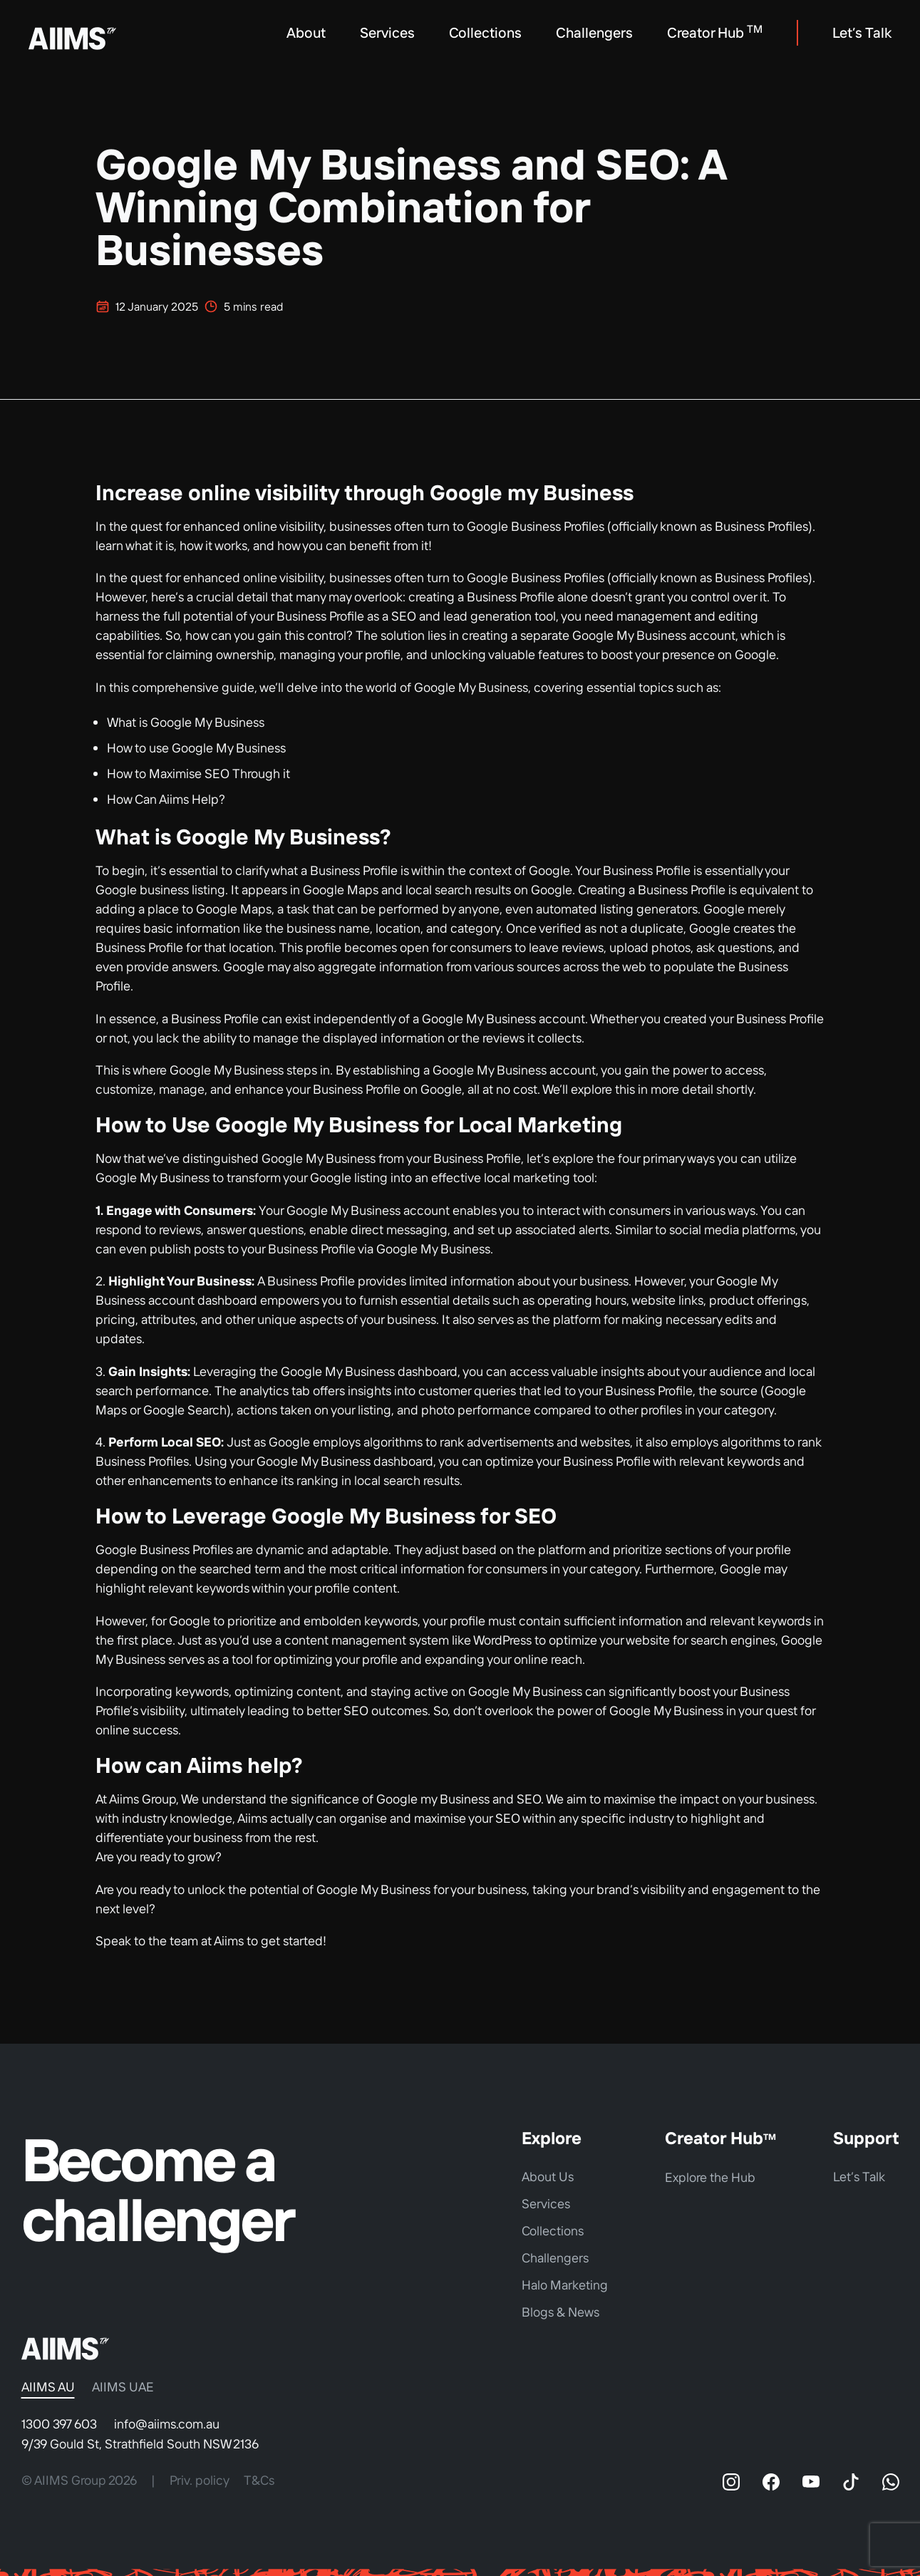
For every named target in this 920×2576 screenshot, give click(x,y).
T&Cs (259, 2480)
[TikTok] (850, 2481)
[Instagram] (731, 2481)
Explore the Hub (710, 2177)
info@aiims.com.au (166, 2424)
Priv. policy (199, 2480)
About (306, 32)
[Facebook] (771, 2481)
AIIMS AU (48, 2387)
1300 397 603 (59, 2424)
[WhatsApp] (890, 2481)
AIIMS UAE (123, 2387)
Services (387, 32)
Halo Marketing (565, 2285)
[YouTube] (811, 2481)
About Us (548, 2176)
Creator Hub (715, 32)
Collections (485, 32)
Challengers (594, 32)
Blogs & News (560, 2312)
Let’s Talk (861, 32)
